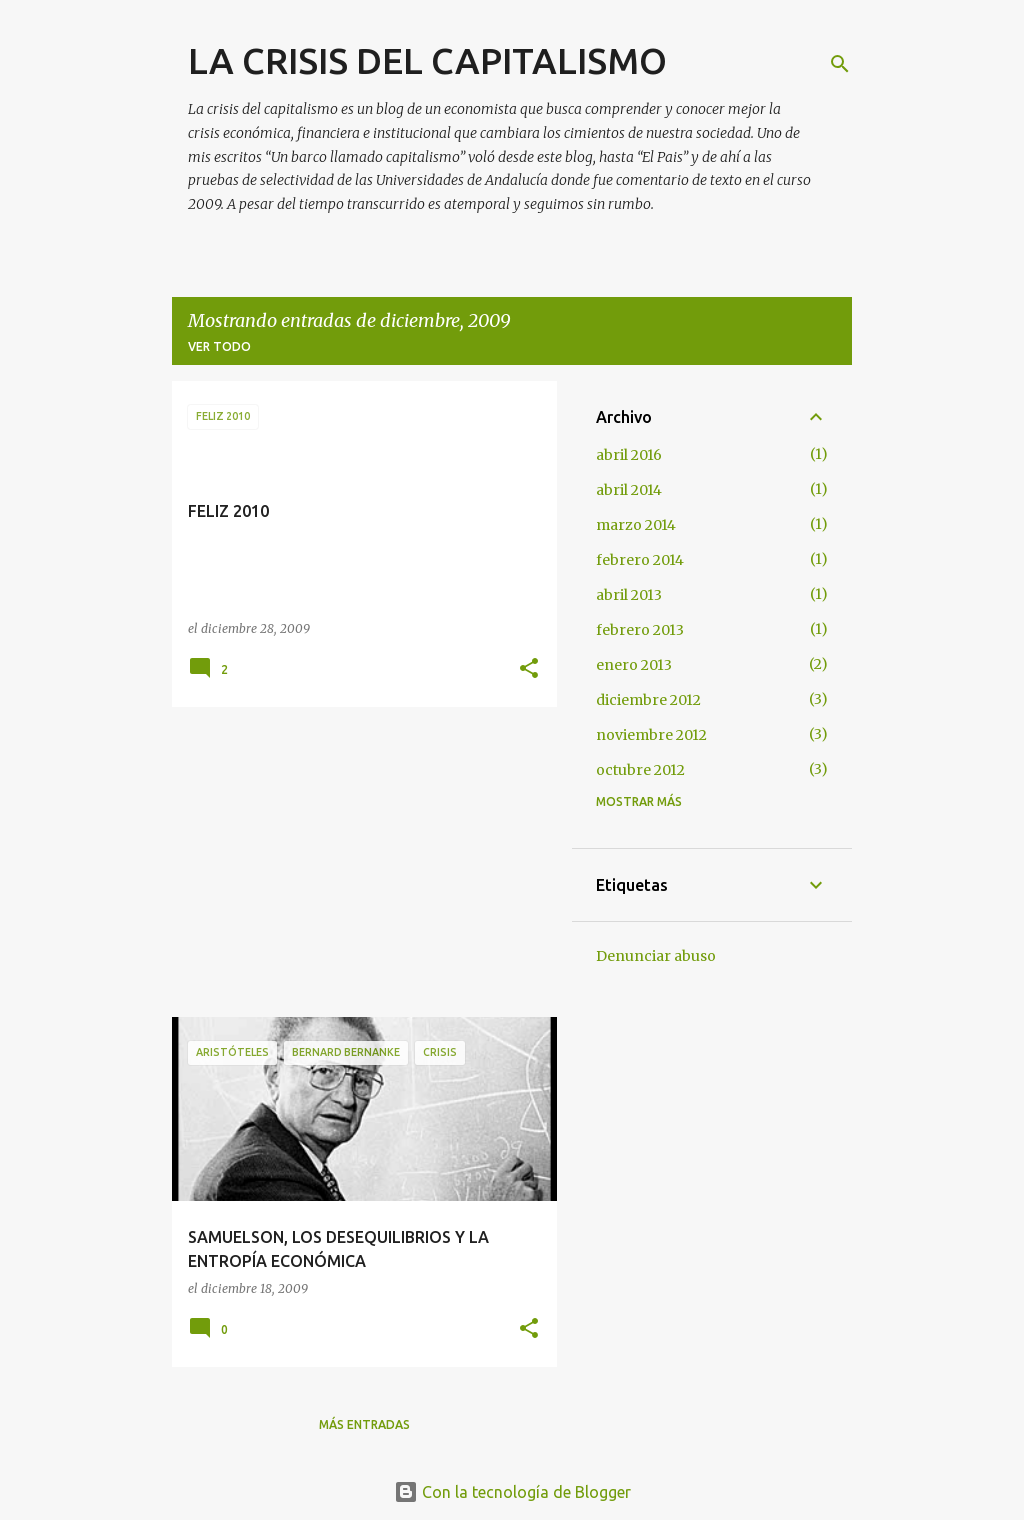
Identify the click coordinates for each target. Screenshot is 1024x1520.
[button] (529, 669)
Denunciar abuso (656, 956)
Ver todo (219, 346)
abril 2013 (629, 595)
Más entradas (364, 1424)
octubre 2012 (640, 770)
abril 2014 (629, 490)
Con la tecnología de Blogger (512, 1492)
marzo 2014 (636, 525)
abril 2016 (629, 455)
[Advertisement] (357, 862)
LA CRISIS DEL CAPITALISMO (427, 60)
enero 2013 (634, 665)
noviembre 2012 (651, 735)
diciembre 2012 (648, 700)
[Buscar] (840, 64)
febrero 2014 (640, 560)
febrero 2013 (640, 630)
